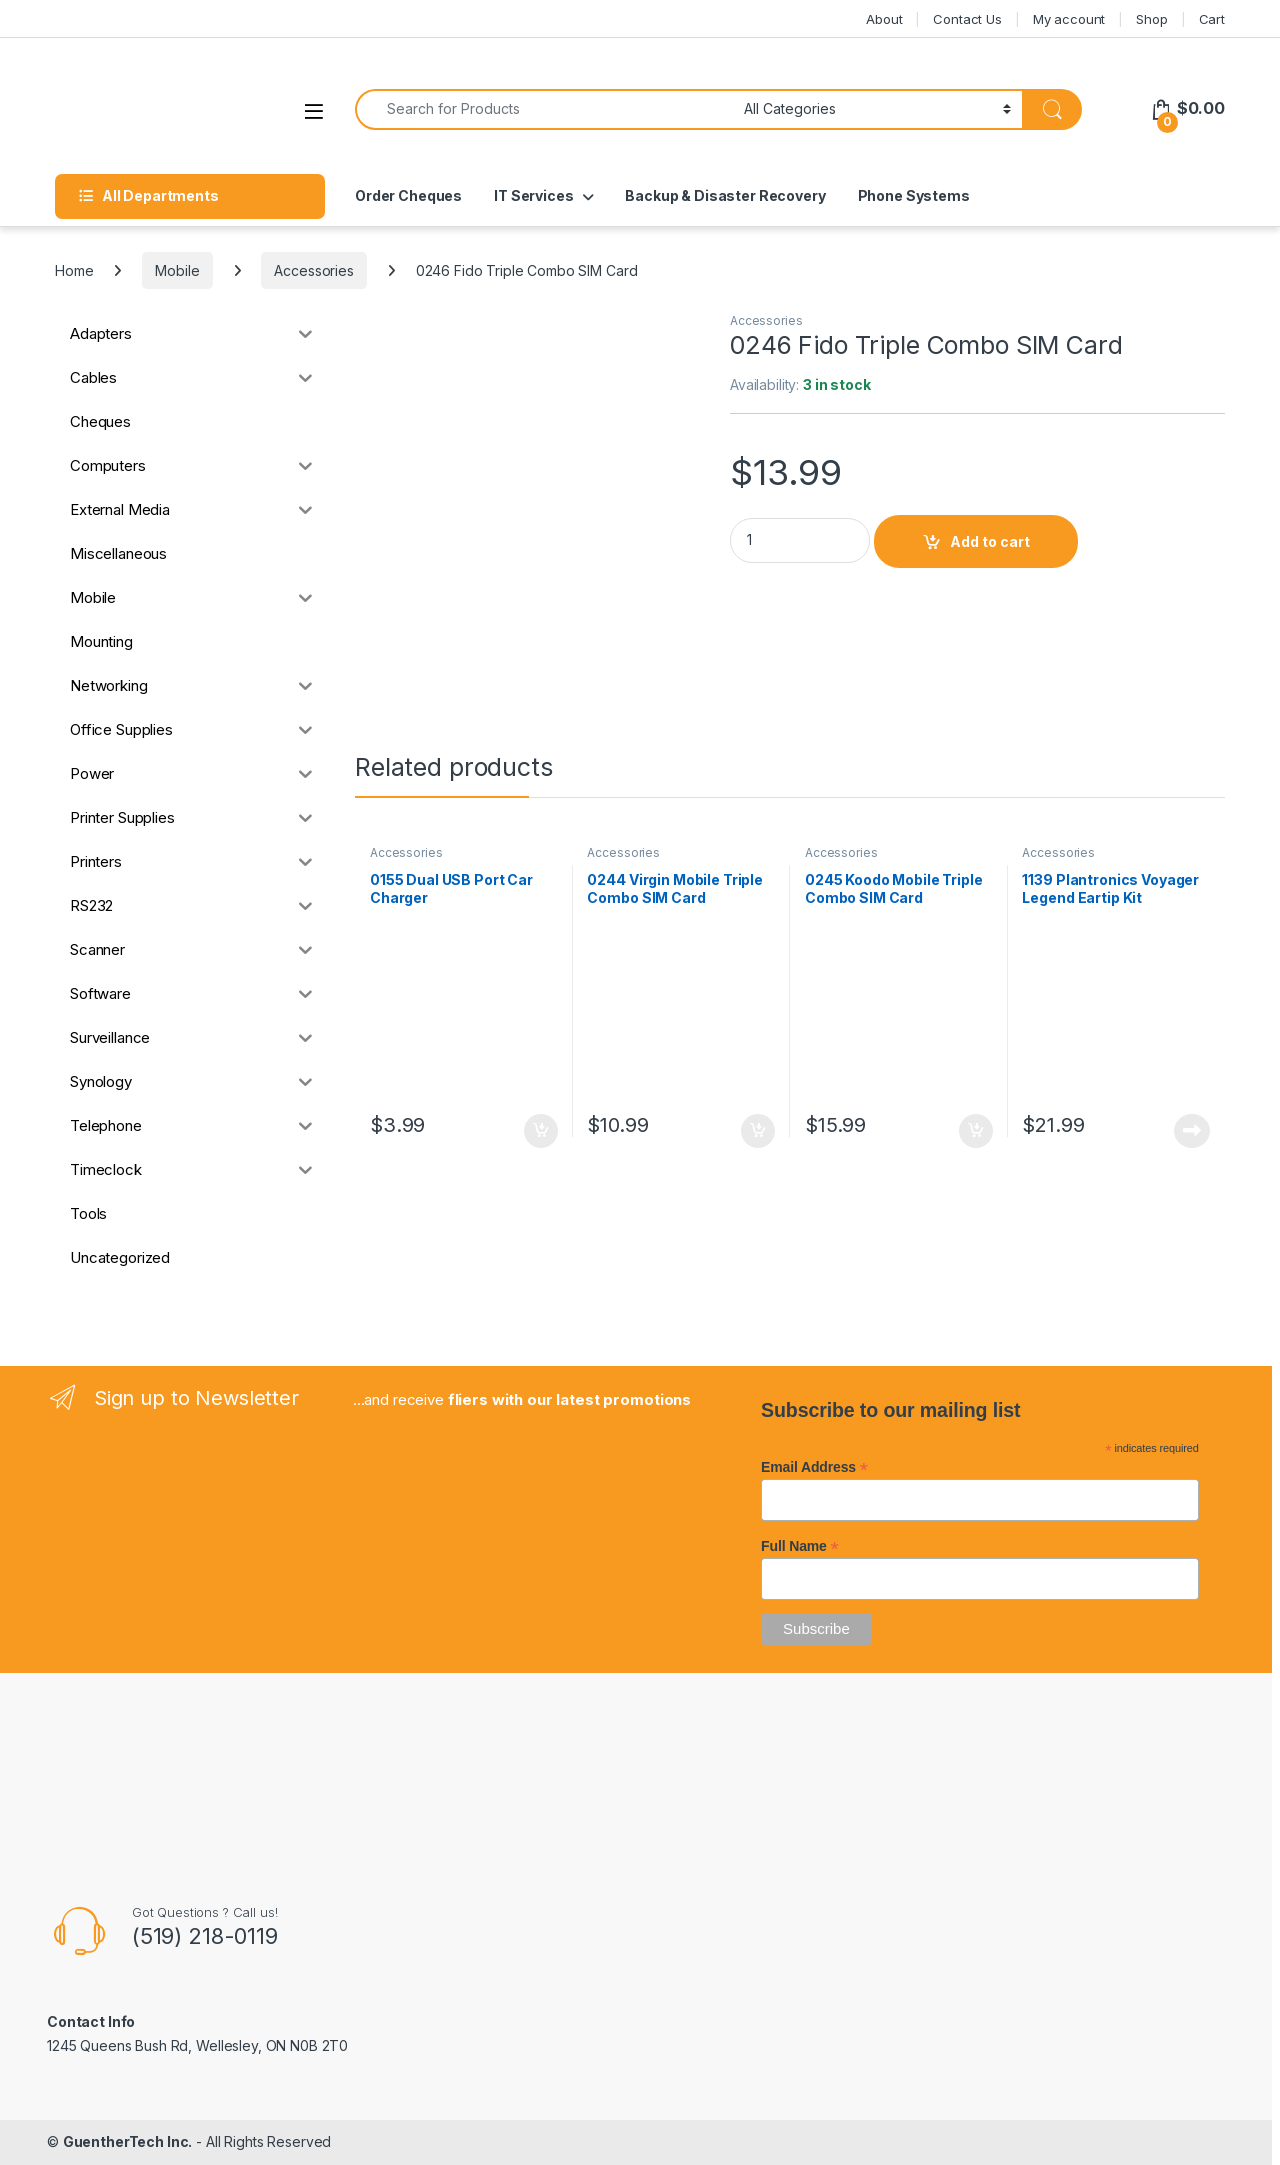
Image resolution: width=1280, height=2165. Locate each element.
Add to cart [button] (541, 1131)
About (884, 19)
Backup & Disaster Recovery (725, 195)
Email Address (814, 1467)
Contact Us (967, 19)
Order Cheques (408, 195)
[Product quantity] (800, 540)
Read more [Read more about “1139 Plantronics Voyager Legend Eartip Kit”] (1192, 1131)
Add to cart (990, 541)
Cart (1212, 19)
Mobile (177, 270)
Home (74, 270)
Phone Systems (914, 195)
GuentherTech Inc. (128, 2141)
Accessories (313, 270)
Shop (1151, 19)
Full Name (799, 1546)
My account (1069, 19)
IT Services (533, 195)
